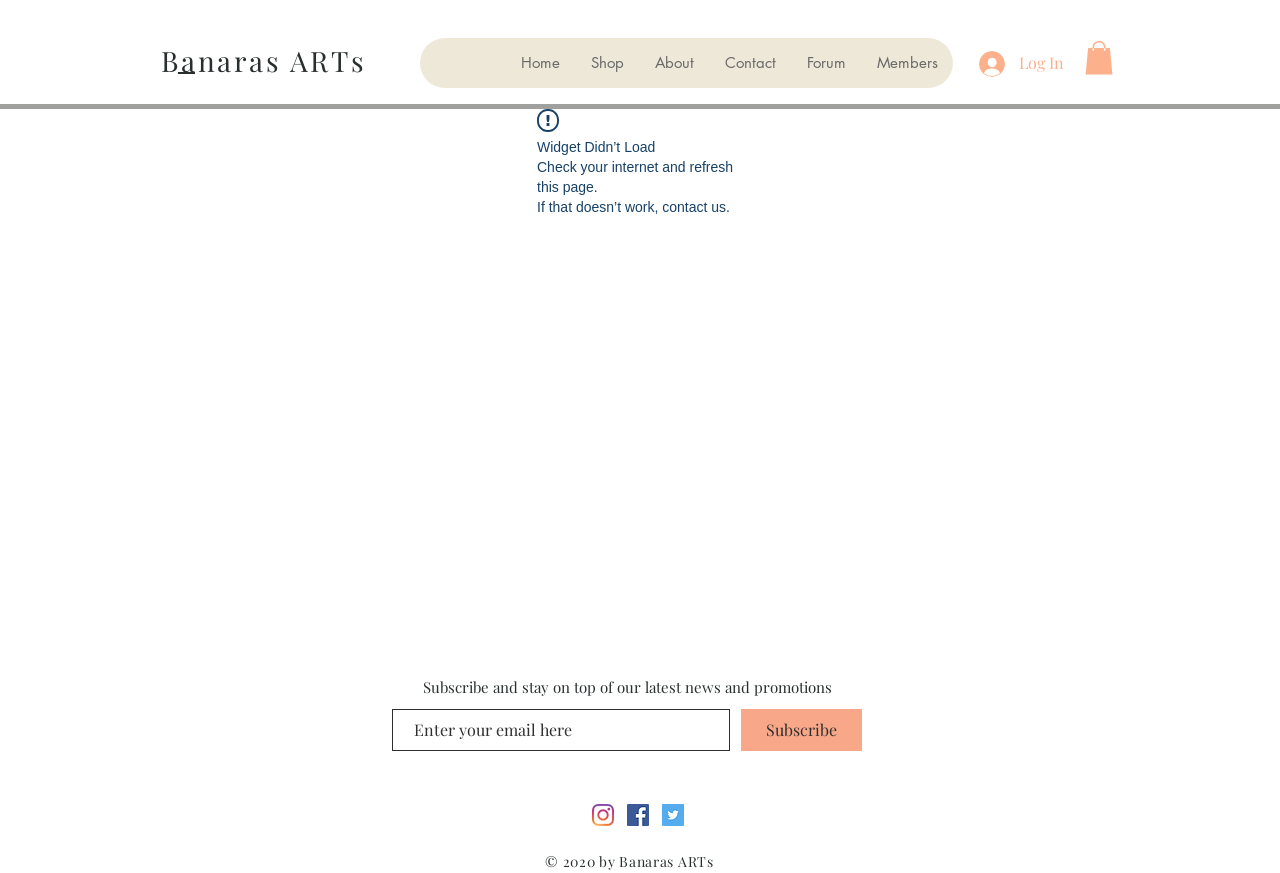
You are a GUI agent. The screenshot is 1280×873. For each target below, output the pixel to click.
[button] (1099, 57)
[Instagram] (603, 815)
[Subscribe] (801, 730)
